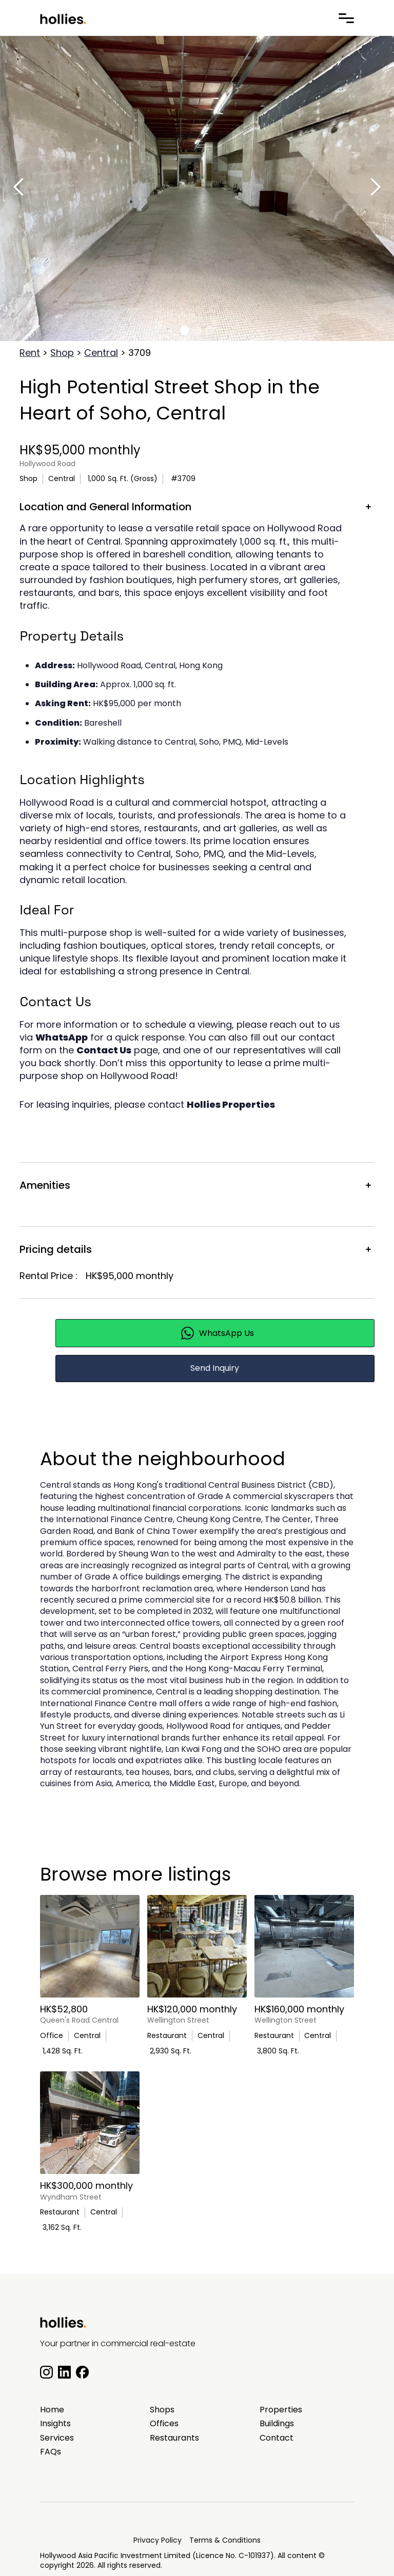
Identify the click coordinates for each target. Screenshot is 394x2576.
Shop (62, 352)
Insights (55, 2423)
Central (101, 352)
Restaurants (174, 2438)
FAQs (50, 2452)
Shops (162, 2409)
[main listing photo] (90, 1946)
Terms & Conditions (225, 2540)
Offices (164, 2423)
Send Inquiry (214, 1368)
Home (52, 2409)
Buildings (277, 2423)
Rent (29, 352)
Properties (281, 2409)
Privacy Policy (157, 2540)
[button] (184, 330)
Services (57, 2438)
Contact (276, 2438)
